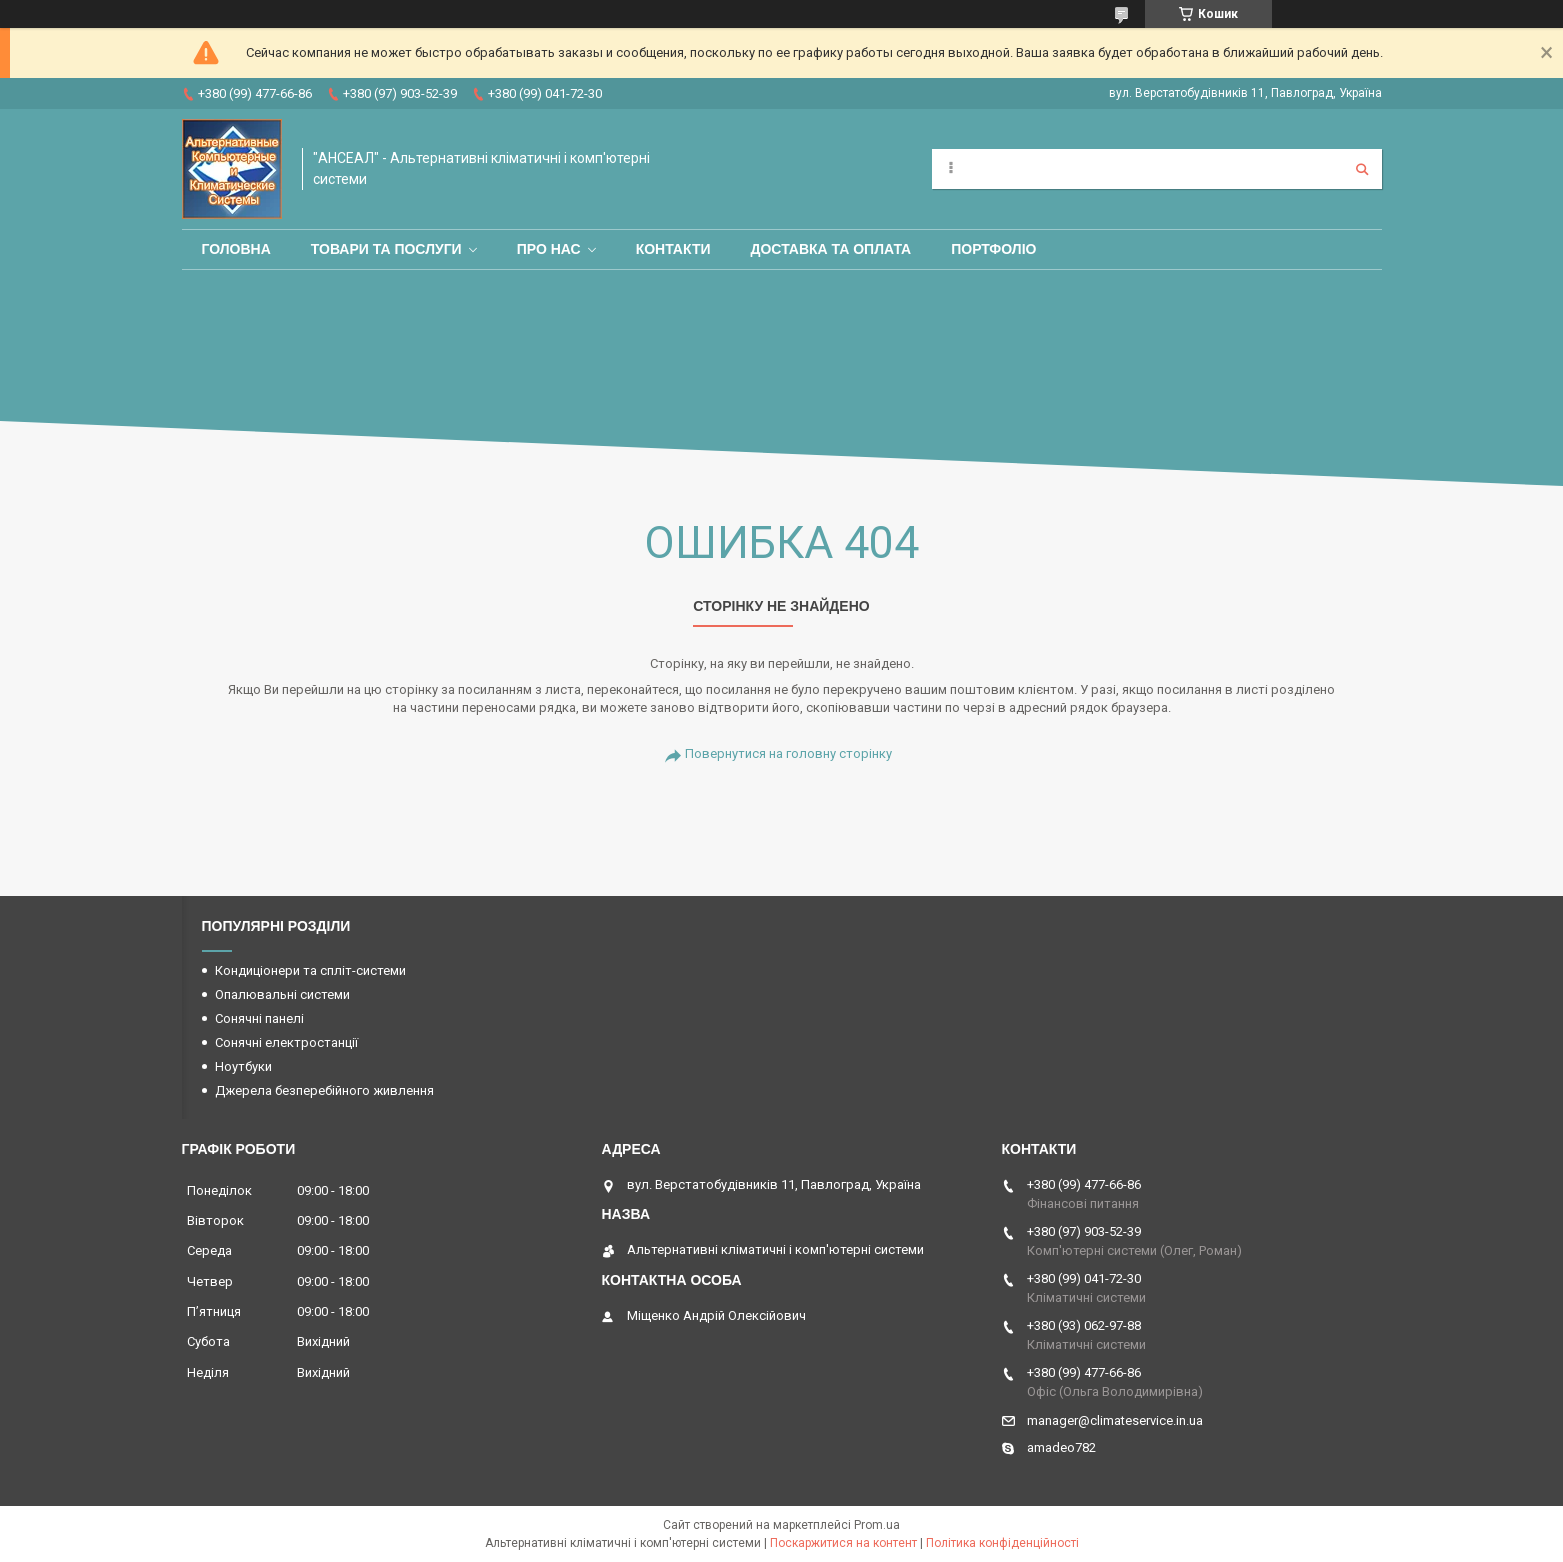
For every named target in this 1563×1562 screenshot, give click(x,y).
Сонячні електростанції (286, 1042)
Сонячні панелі (259, 1018)
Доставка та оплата (831, 249)
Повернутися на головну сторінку (788, 753)
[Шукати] (1362, 169)
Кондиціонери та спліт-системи (310, 970)
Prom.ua (877, 1525)
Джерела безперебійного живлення (324, 1090)
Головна (236, 249)
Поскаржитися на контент (843, 1543)
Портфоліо (993, 249)
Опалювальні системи (282, 994)
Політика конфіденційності (1002, 1543)
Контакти (673, 249)
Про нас (549, 249)
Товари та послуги (386, 249)
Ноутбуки (243, 1066)
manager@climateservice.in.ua (1115, 1420)
